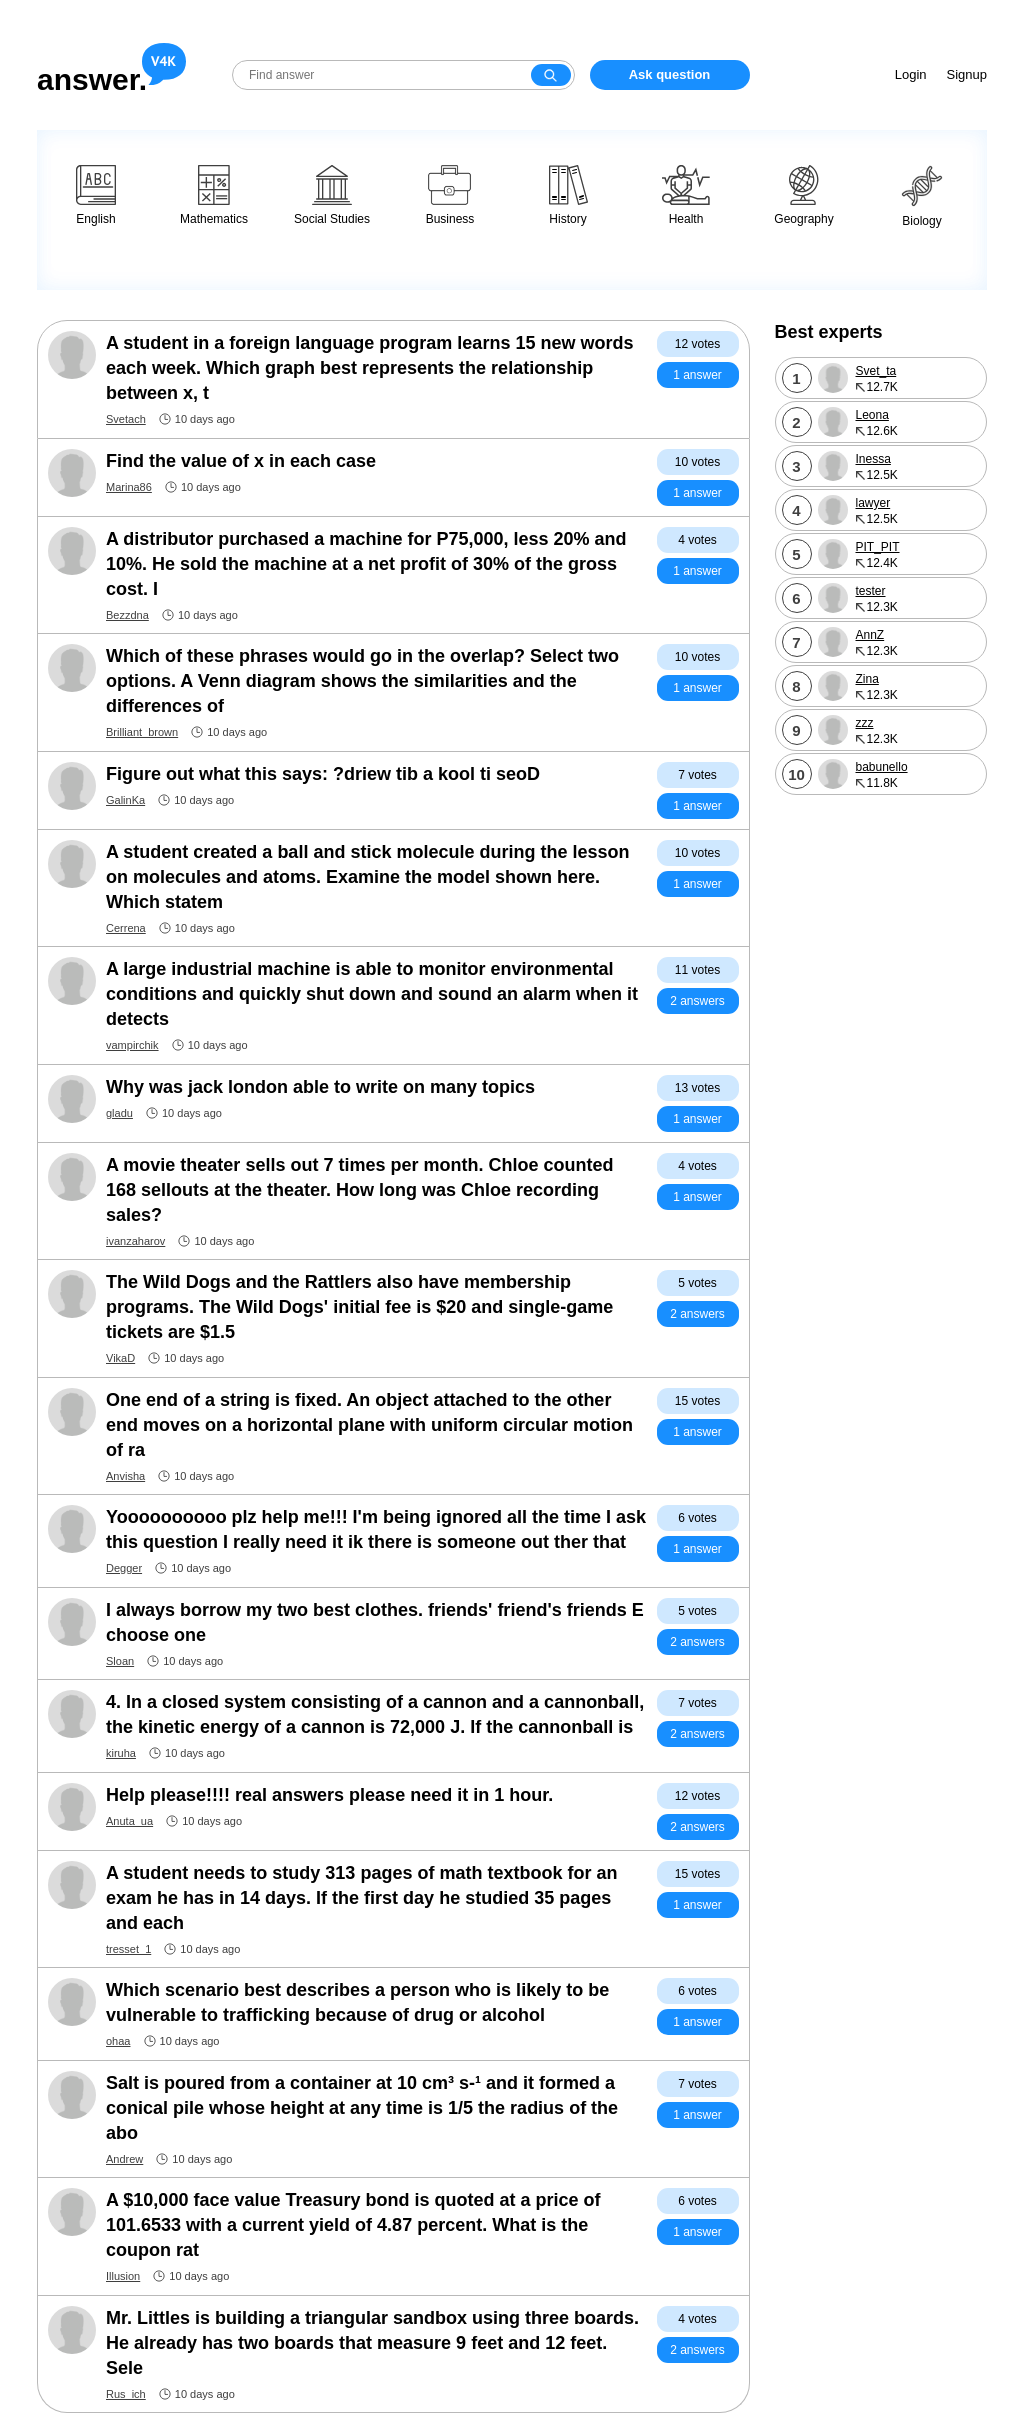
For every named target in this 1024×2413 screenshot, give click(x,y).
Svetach (126, 419)
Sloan (120, 1661)
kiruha (121, 1753)
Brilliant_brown (142, 732)
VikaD (120, 1358)
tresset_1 (128, 1949)
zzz (865, 723)
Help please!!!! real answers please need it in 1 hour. (329, 1795)
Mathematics (214, 195)
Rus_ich (126, 2394)
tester (871, 591)
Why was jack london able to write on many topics (320, 1087)
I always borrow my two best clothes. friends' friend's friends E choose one (375, 1622)
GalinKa (125, 800)
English (96, 195)
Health (686, 195)
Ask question (670, 74)
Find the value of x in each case (241, 461)
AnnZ (870, 635)
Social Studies (332, 195)
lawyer (873, 503)
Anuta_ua (129, 1821)
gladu (119, 1113)
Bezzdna (127, 615)
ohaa (118, 2041)
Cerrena (126, 928)
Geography (803, 195)
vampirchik (132, 1045)
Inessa (873, 459)
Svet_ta (876, 371)
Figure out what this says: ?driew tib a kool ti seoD (323, 774)
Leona (872, 415)
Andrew (124, 2159)
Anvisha (125, 1476)
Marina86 (129, 487)
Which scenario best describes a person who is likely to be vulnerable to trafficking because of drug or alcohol (357, 2002)
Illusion (123, 2276)
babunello (882, 767)
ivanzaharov (135, 1241)
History (568, 195)
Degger (124, 1568)
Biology (922, 196)
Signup (967, 74)
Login (911, 74)
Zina (867, 679)
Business (450, 195)
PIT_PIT (878, 547)
